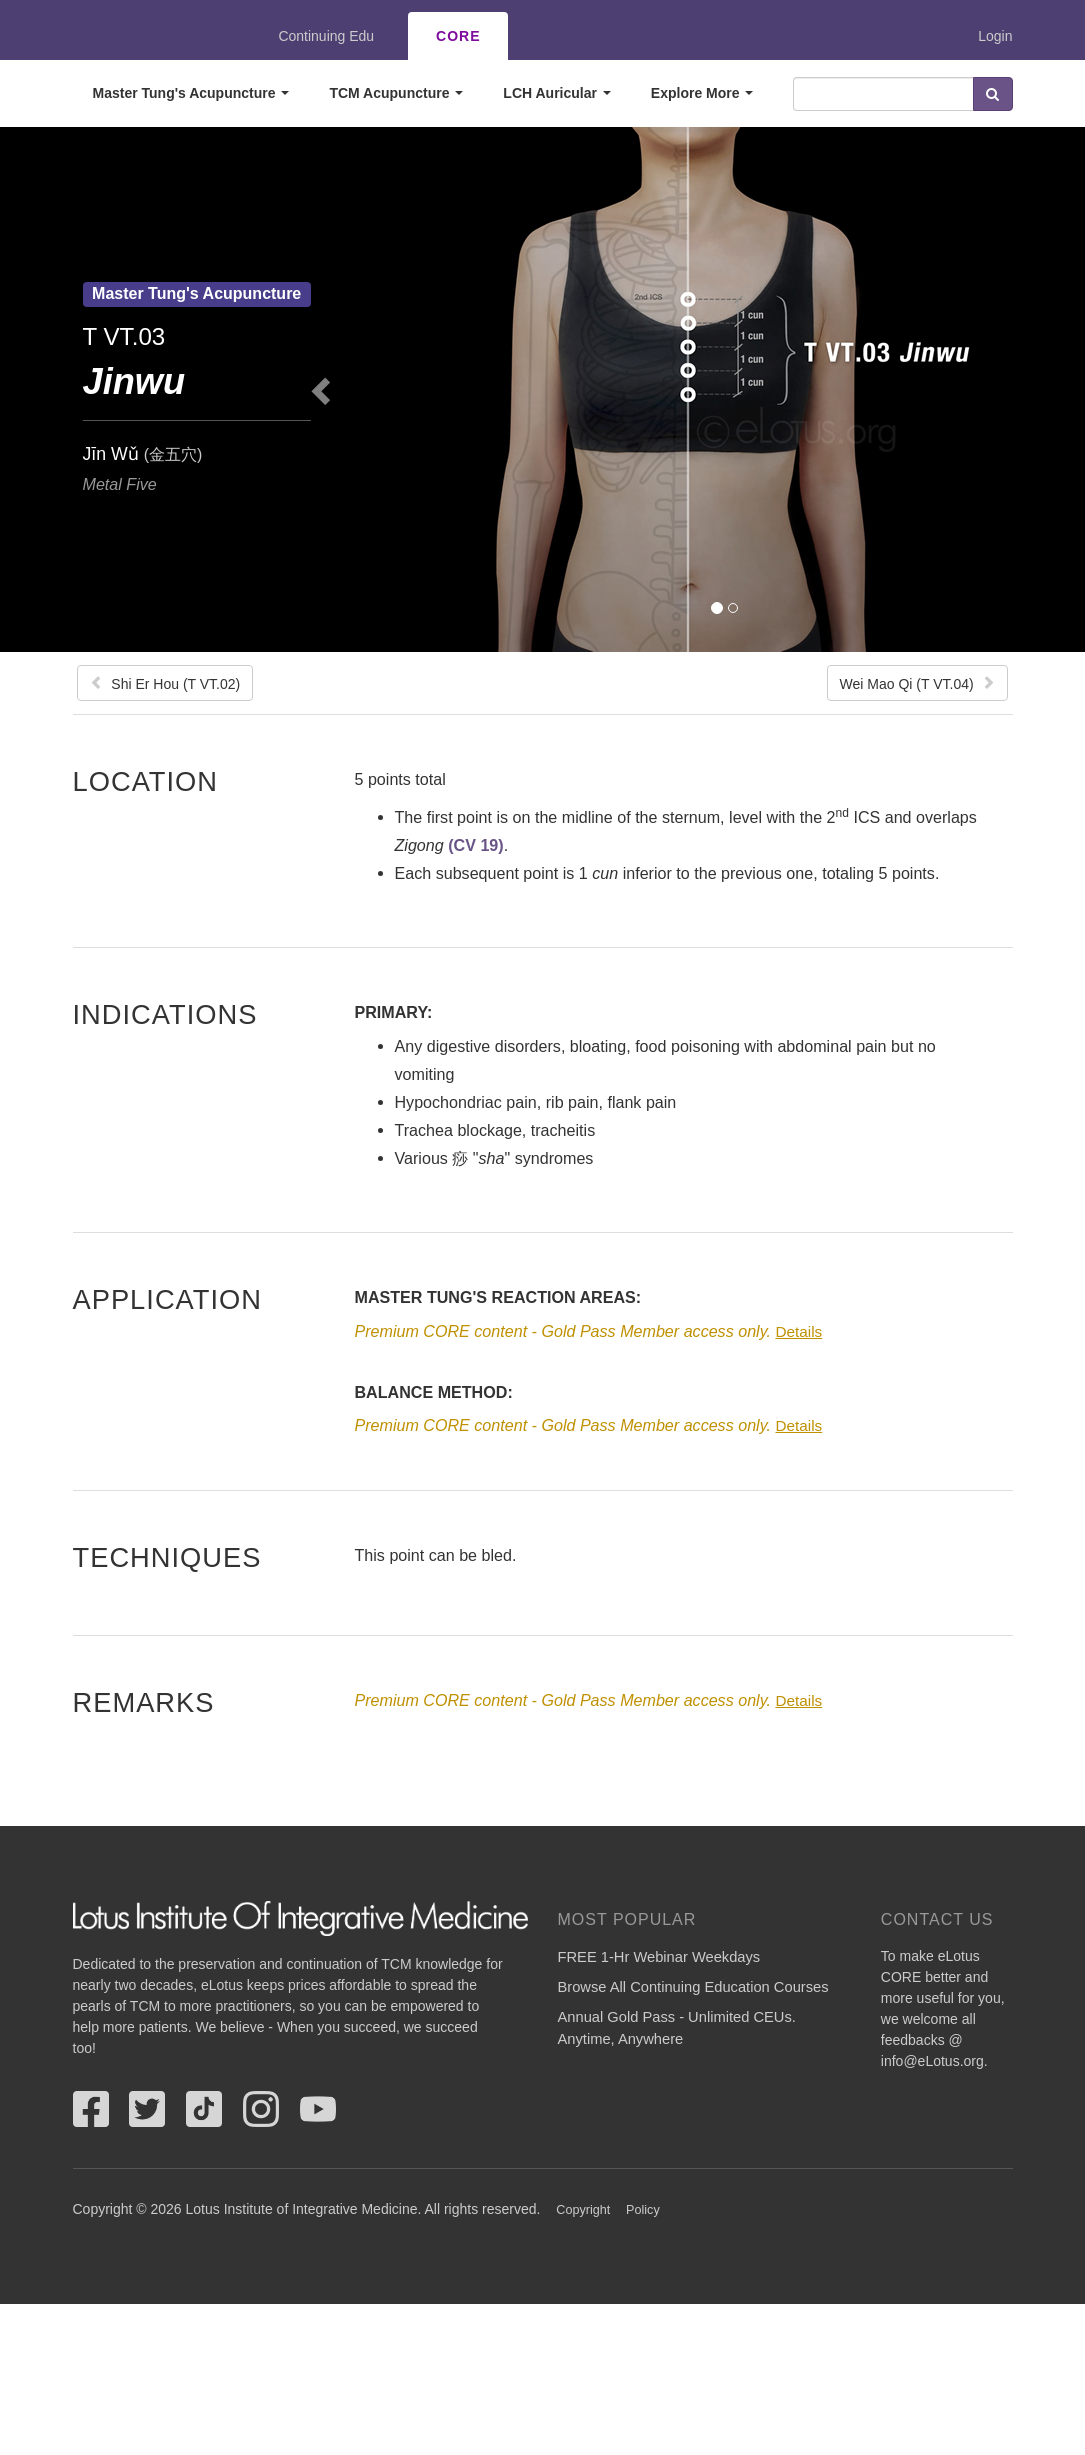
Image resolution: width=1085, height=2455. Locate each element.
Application (167, 1299)
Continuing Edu (326, 36)
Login (995, 36)
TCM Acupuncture (396, 93)
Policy (643, 2210)
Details (798, 1331)
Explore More (702, 93)
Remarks (144, 1702)
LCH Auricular (557, 93)
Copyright (583, 2210)
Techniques (167, 1557)
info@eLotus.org (932, 2061)
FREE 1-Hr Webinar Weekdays (659, 1957)
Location (146, 781)
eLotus (146, 36)
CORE (458, 36)
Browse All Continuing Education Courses (693, 1987)
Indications (165, 1014)
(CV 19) (475, 845)
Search (993, 94)
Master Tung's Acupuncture (191, 93)
